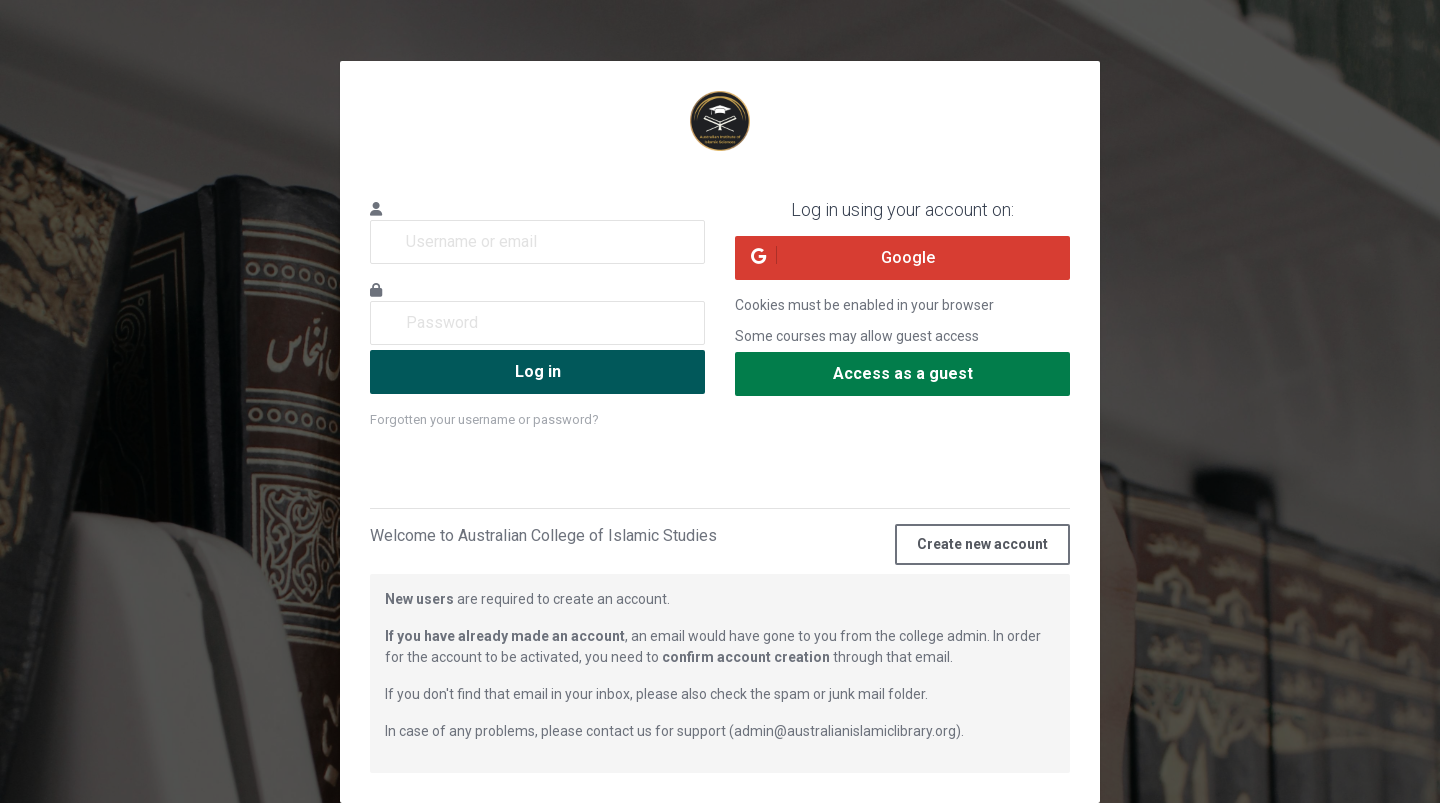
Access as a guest (903, 373)
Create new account (982, 544)
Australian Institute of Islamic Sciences (720, 121)
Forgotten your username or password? (484, 419)
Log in (538, 371)
